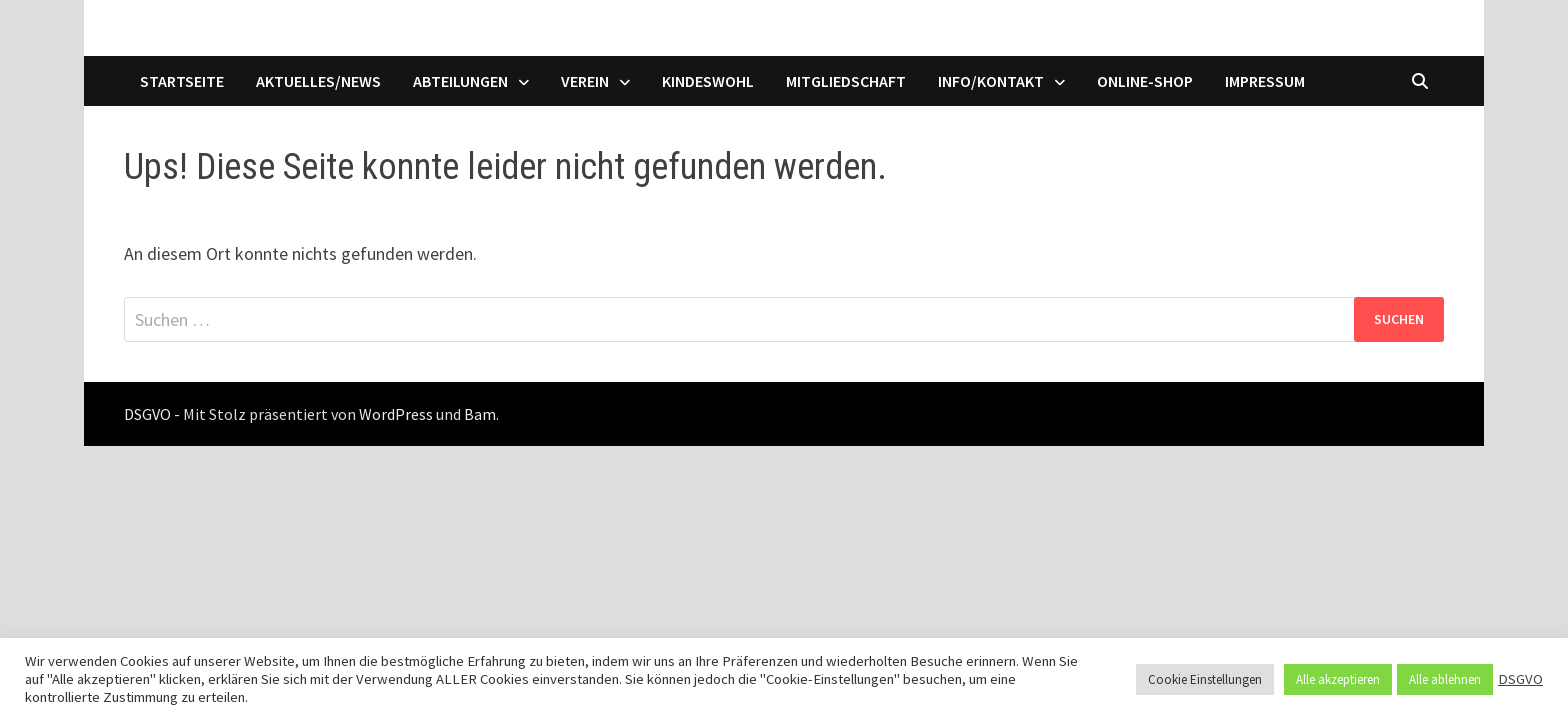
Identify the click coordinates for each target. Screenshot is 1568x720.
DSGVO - (152, 414)
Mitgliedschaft (846, 81)
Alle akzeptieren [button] (1338, 679)
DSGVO (1520, 679)
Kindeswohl (708, 81)
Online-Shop (1145, 81)
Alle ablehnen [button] (1445, 679)
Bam (480, 414)
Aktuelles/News (318, 81)
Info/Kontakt (991, 81)
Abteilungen (460, 81)
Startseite (182, 81)
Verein (585, 81)
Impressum (1265, 81)
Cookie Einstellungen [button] (1205, 679)
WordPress (396, 414)
